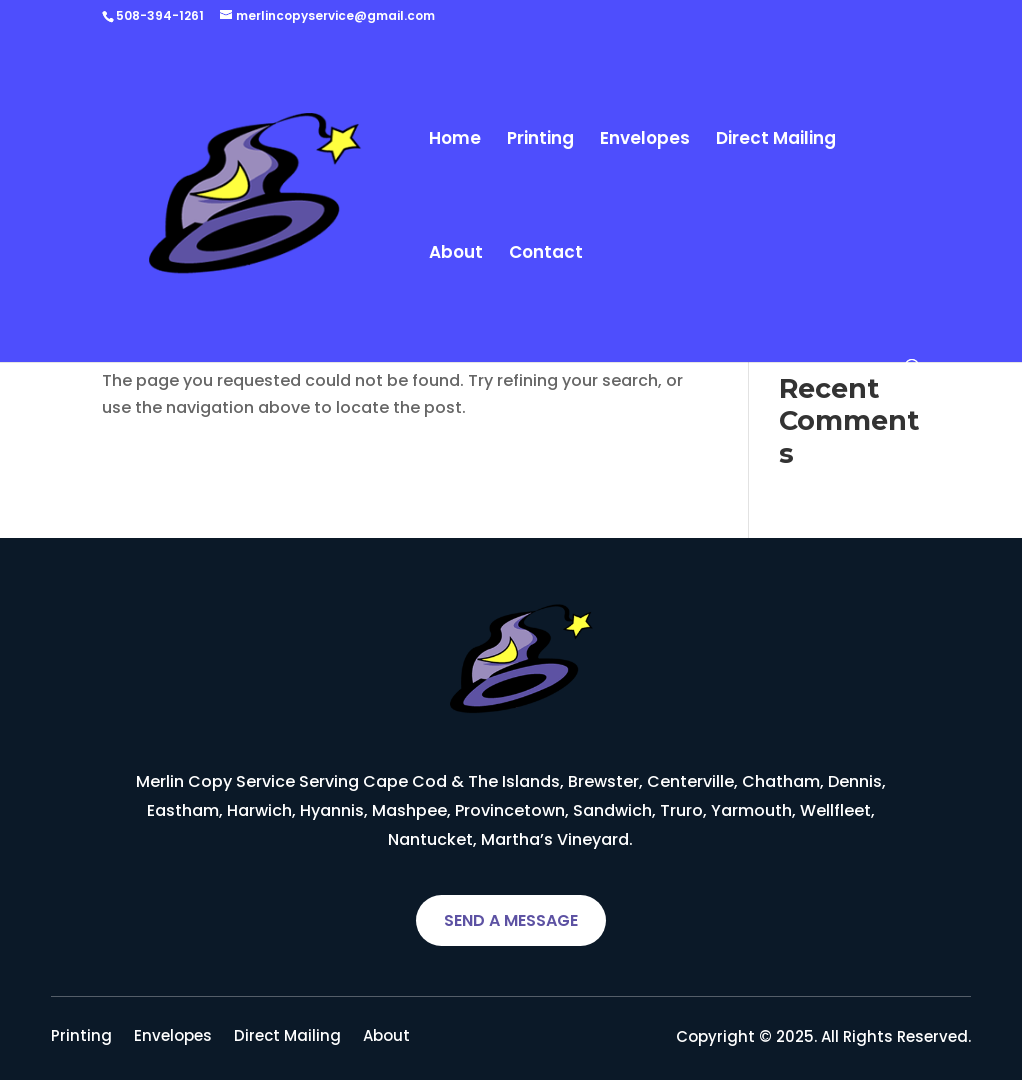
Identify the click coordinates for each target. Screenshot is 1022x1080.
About (456, 254)
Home (455, 140)
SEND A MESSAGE (511, 920)
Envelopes (645, 140)
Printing (540, 140)
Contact (546, 254)
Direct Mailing (776, 140)
